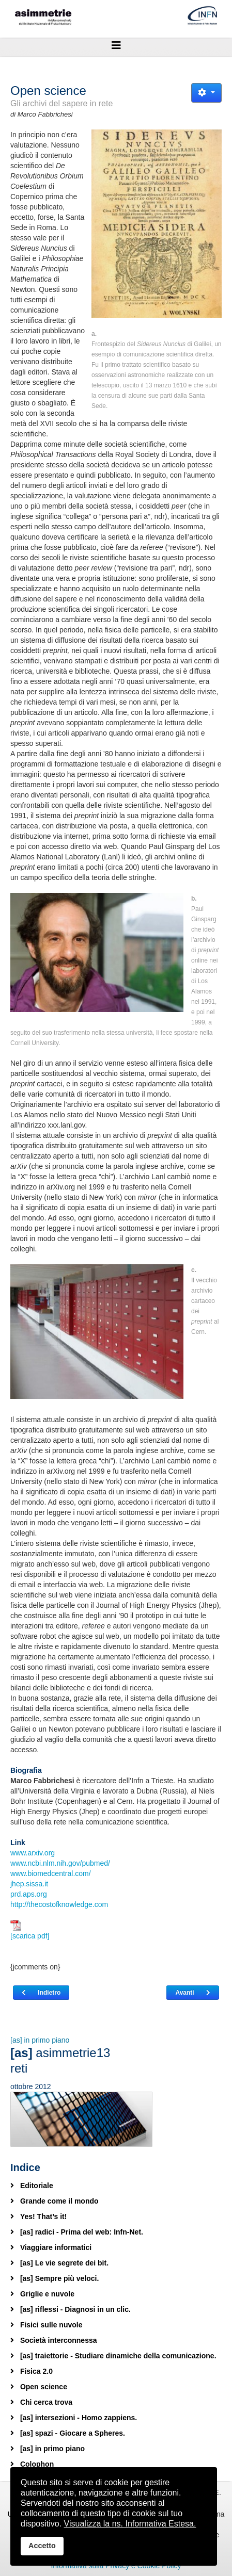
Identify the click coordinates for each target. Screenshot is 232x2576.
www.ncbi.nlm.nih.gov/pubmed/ (60, 1863)
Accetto (42, 2545)
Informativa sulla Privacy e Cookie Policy (116, 2566)
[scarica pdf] (29, 1930)
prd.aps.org (28, 1894)
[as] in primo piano (39, 2040)
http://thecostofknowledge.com (59, 1904)
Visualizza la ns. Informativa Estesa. (130, 2523)
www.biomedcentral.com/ (50, 1873)
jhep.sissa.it (29, 1884)
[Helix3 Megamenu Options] (116, 45)
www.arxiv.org (32, 1853)
